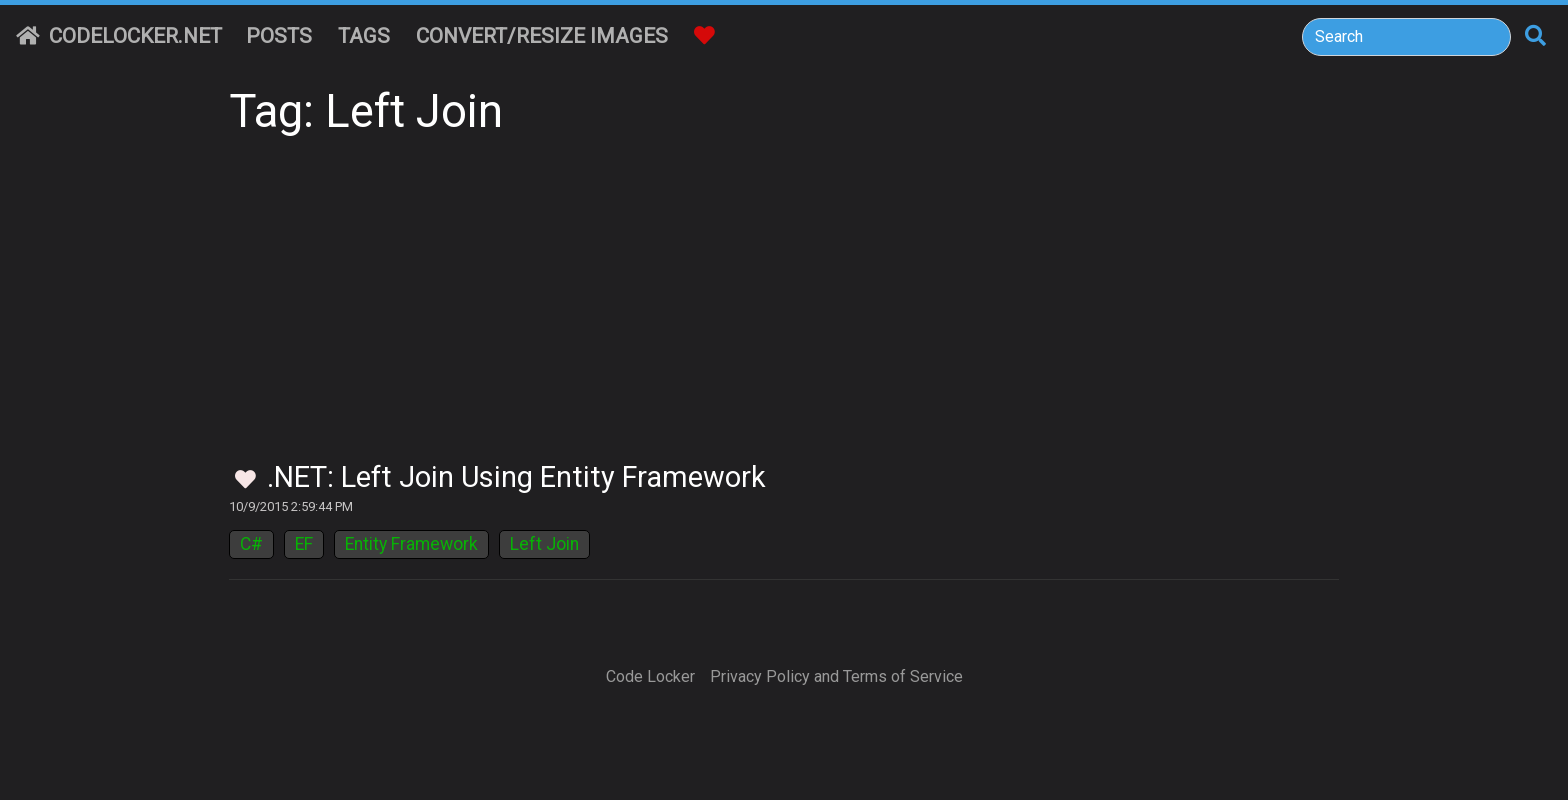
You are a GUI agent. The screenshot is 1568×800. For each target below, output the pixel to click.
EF (304, 544)
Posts (279, 36)
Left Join (544, 544)
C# (251, 544)
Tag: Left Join (366, 111)
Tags (364, 36)
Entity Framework (411, 544)
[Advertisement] (784, 310)
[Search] (1406, 37)
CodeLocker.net (119, 36)
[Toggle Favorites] (245, 480)
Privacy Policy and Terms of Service (836, 676)
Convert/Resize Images (542, 36)
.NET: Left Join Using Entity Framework (516, 477)
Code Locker (650, 676)
